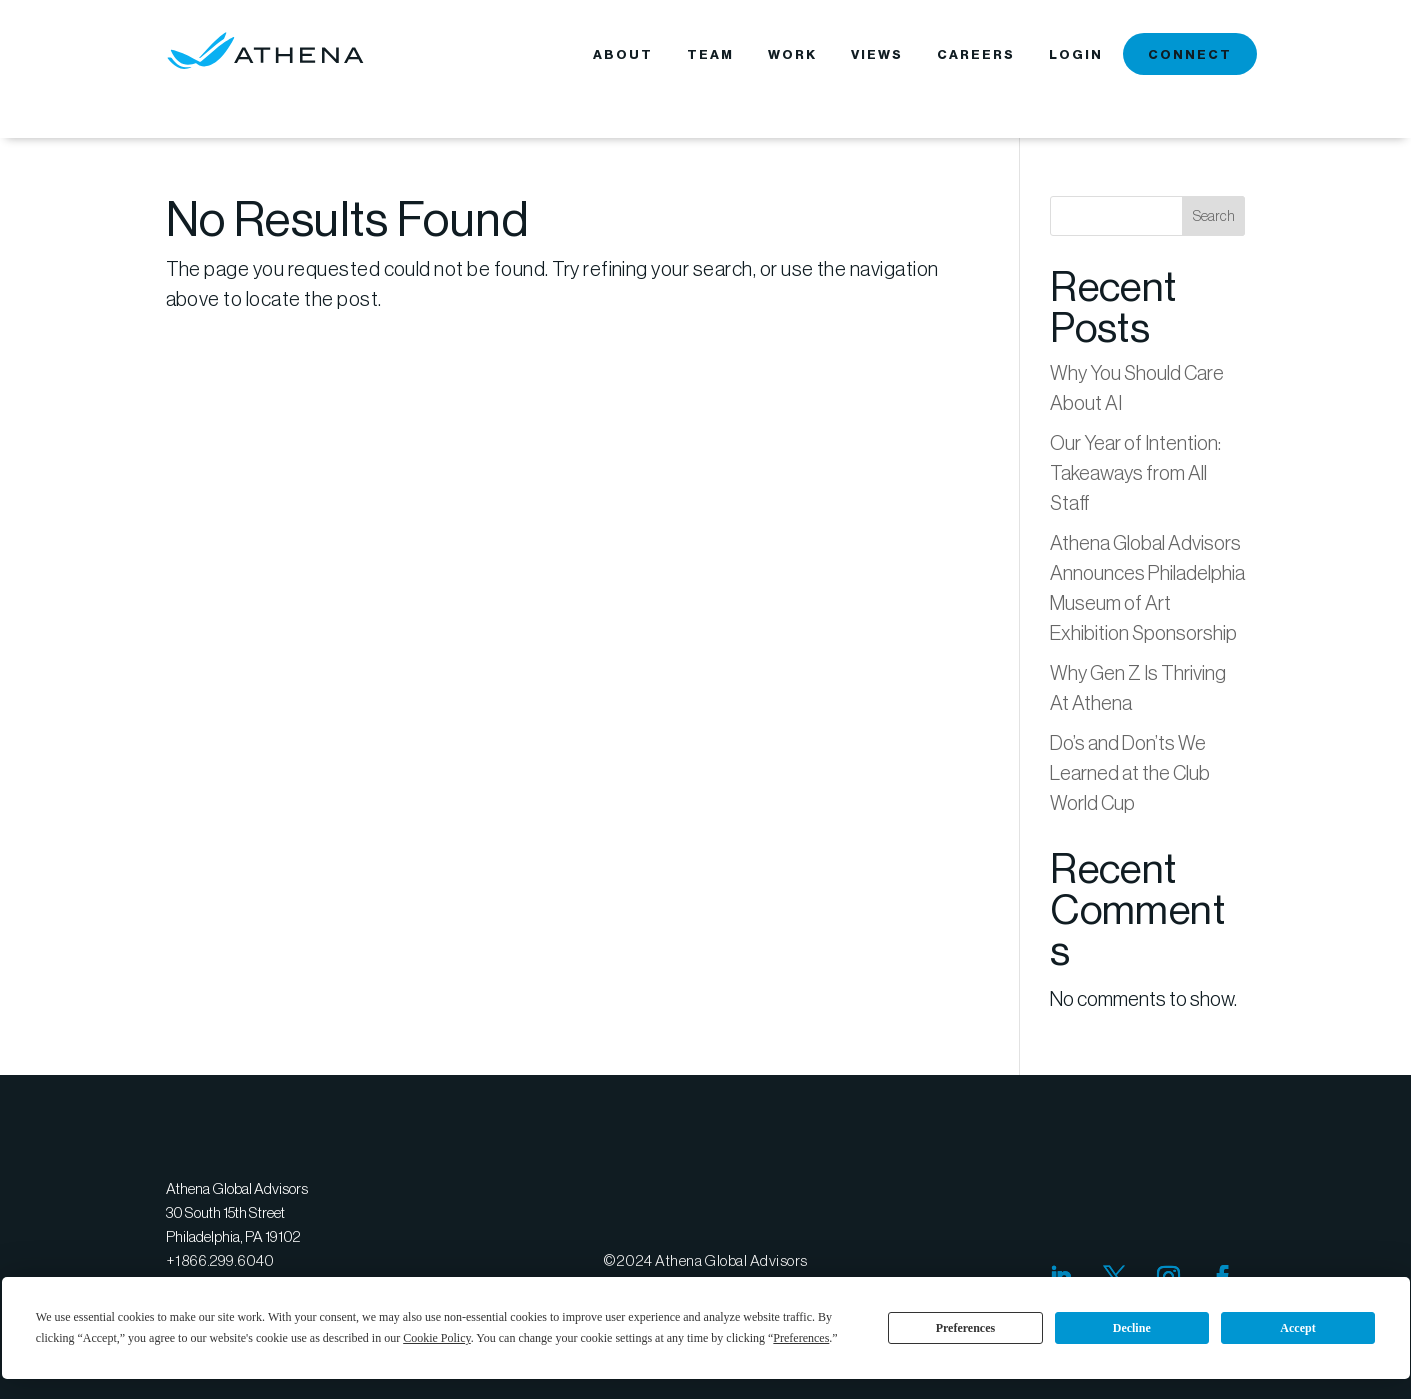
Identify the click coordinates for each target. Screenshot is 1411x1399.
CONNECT (1190, 55)
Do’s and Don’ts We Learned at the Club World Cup (1130, 773)
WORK (792, 55)
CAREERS (976, 55)
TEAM (710, 55)
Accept (1297, 1328)
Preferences (966, 1328)
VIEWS (877, 55)
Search (1214, 216)
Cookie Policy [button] (437, 1338)
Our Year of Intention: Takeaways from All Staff (1135, 473)
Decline (1132, 1328)
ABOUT (623, 55)
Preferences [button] (801, 1338)
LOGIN (1076, 55)
